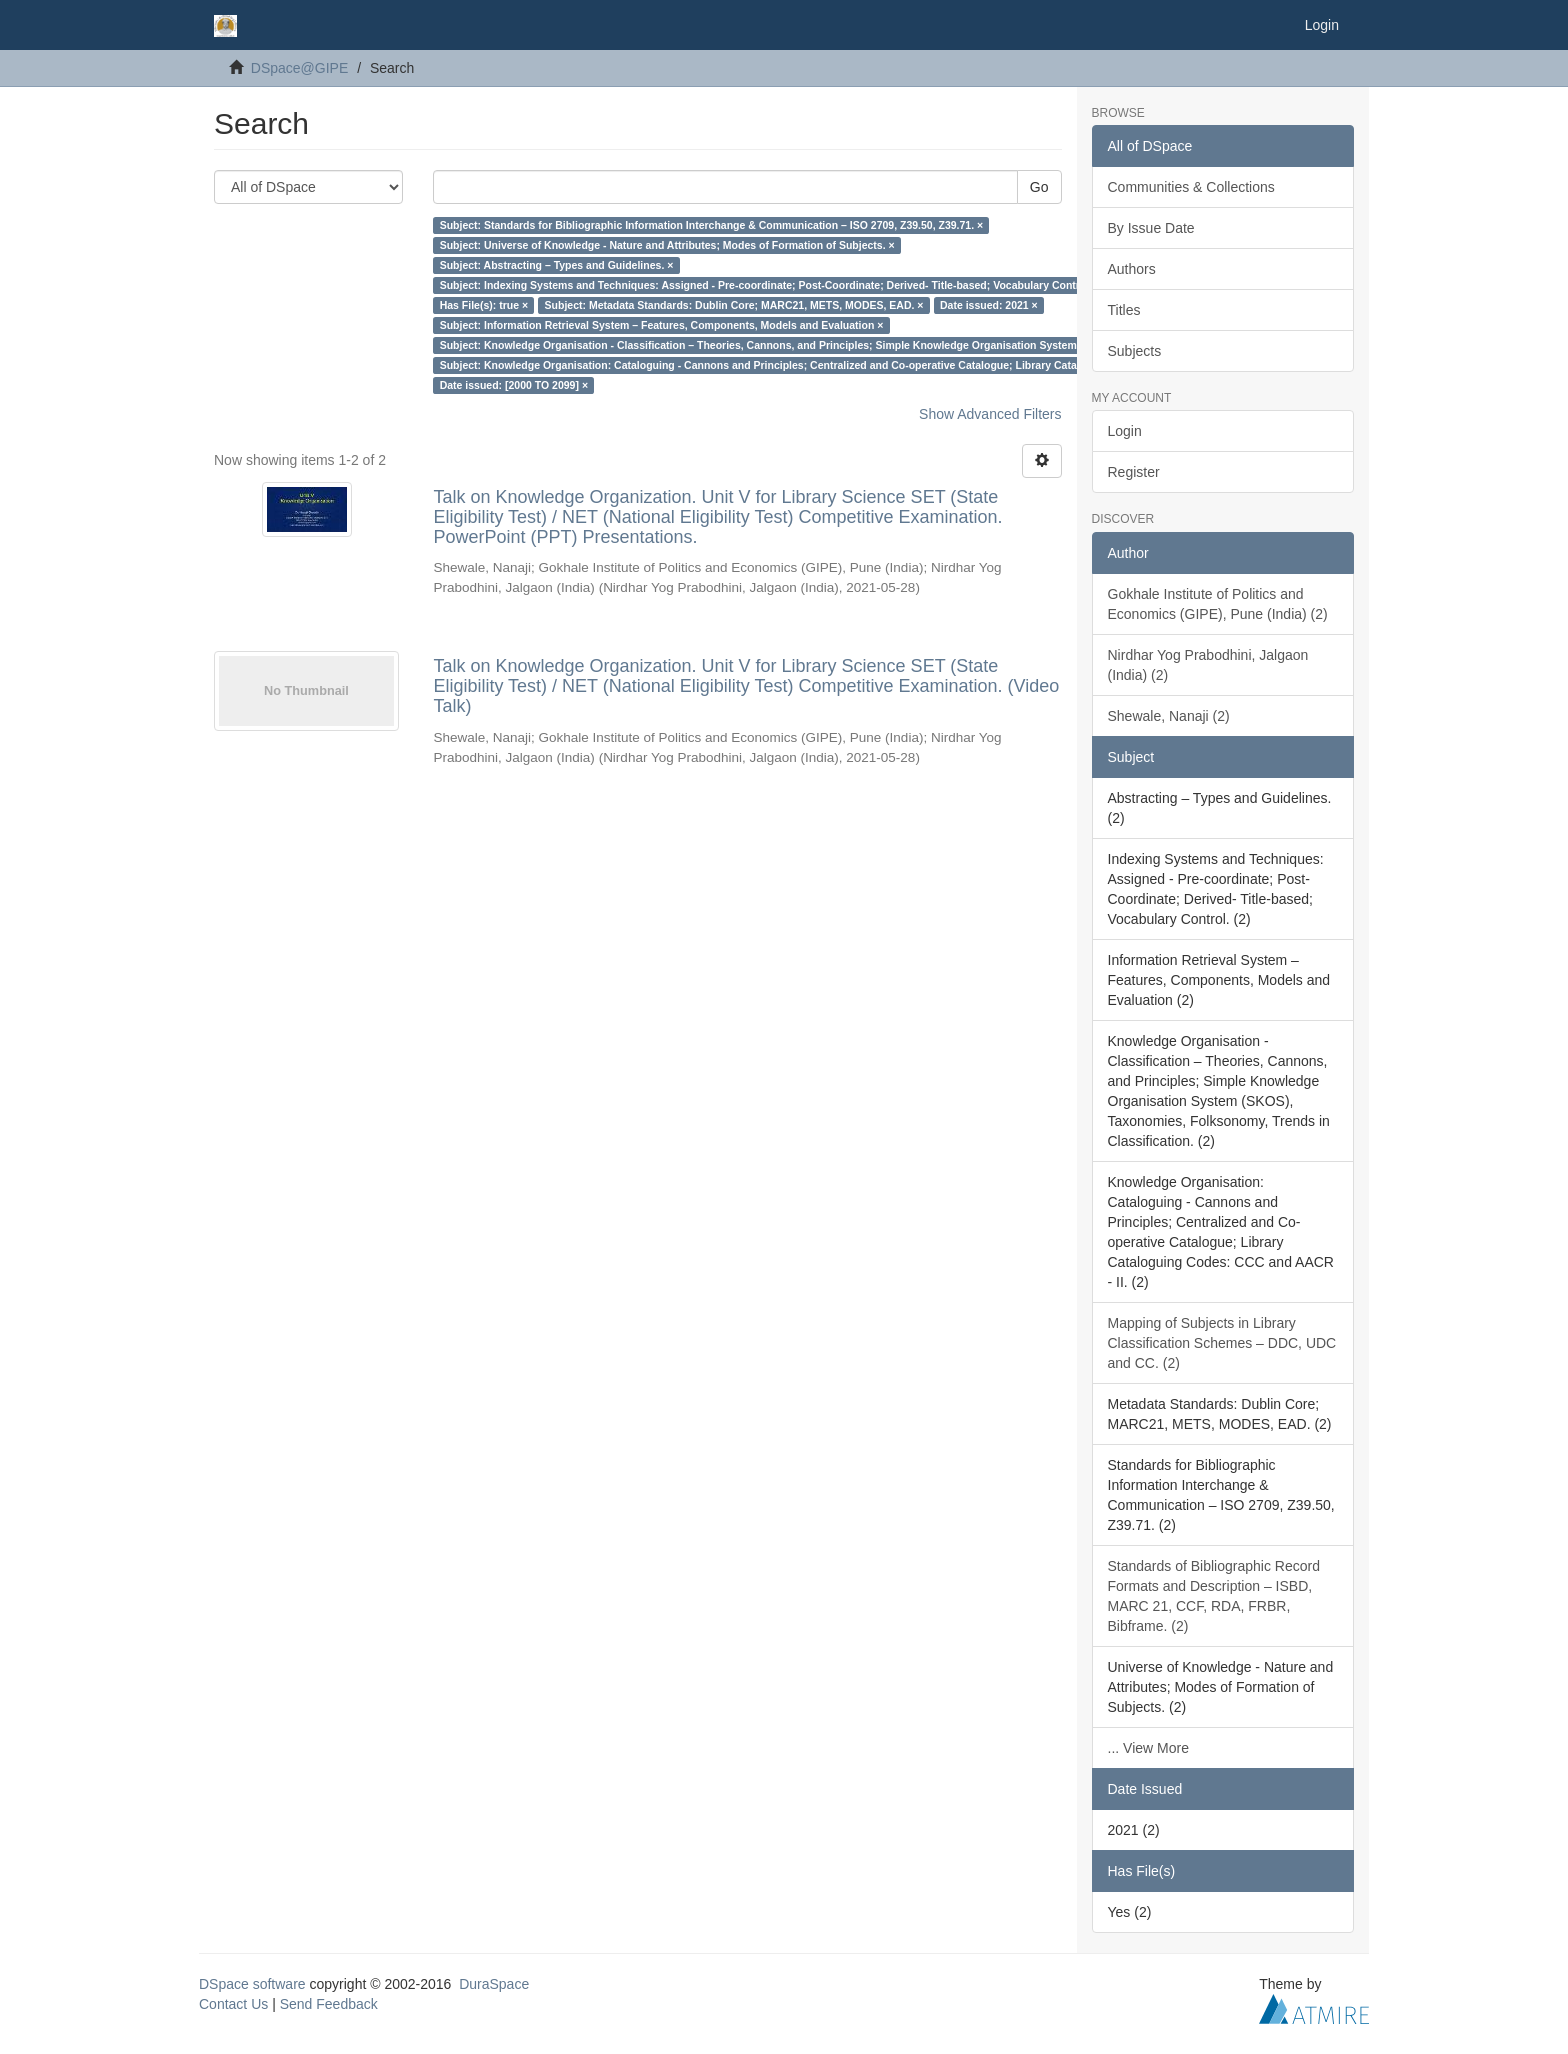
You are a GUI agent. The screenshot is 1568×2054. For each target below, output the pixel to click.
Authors (1132, 269)
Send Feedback (329, 2004)
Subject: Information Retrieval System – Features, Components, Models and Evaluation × (662, 325)
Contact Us (233, 2004)
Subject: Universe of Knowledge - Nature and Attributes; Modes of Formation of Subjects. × (667, 245)
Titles (1124, 310)
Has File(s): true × (484, 305)
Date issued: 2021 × (989, 305)
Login (1125, 431)
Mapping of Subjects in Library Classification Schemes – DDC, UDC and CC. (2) (1222, 1343)
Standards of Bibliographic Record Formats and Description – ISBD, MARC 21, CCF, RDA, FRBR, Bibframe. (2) (1214, 1596)
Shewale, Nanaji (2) (1169, 716)
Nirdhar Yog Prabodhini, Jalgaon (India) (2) (1208, 665)
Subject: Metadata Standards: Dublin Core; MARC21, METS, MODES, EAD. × (734, 305)
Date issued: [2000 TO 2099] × (514, 385)
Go (1039, 187)
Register (1134, 472)
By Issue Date (1151, 228)
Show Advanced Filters (990, 414)
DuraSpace (494, 1984)
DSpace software (252, 1984)
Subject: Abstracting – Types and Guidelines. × (557, 265)
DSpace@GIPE (299, 68)
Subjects (1135, 351)
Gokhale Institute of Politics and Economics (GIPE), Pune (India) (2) (1218, 604)
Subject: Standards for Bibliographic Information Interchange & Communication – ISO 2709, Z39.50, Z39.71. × (712, 225)
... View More (1148, 1748)
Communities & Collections (1191, 187)
